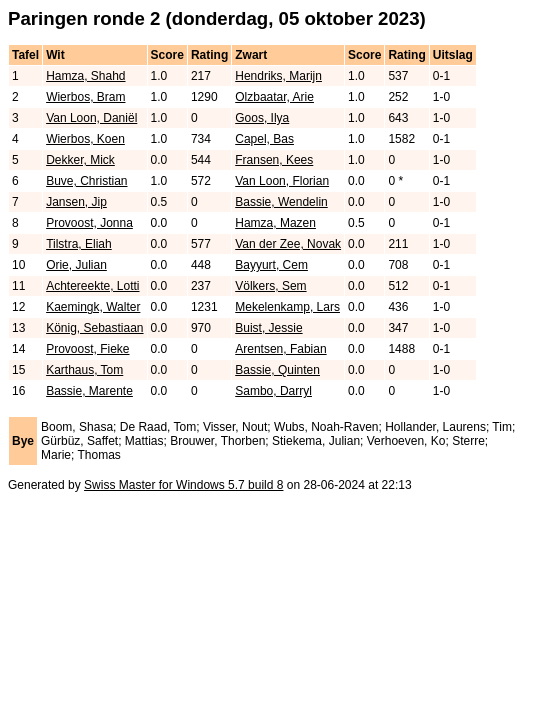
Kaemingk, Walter (93, 307)
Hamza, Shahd (85, 76)
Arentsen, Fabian (280, 349)
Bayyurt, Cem (271, 265)
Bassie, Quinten (277, 370)
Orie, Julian (76, 265)
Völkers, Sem (270, 286)
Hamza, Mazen (275, 223)
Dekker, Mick (80, 160)
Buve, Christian (86, 181)
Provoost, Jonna (89, 223)
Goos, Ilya (262, 118)
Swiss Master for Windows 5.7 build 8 (183, 485)
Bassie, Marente (89, 391)
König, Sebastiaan (94, 328)
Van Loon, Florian (282, 181)
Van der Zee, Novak (288, 244)
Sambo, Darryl (273, 391)
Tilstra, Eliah (79, 244)
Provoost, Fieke (87, 349)
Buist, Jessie (268, 328)
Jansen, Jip (76, 202)
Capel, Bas (264, 139)
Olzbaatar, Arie (274, 97)
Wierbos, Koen (85, 139)
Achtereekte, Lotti (92, 286)
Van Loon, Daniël (91, 118)
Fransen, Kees (274, 160)
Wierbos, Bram (85, 97)
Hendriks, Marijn (278, 76)
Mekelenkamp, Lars (287, 307)
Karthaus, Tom (84, 370)
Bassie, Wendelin (281, 202)
